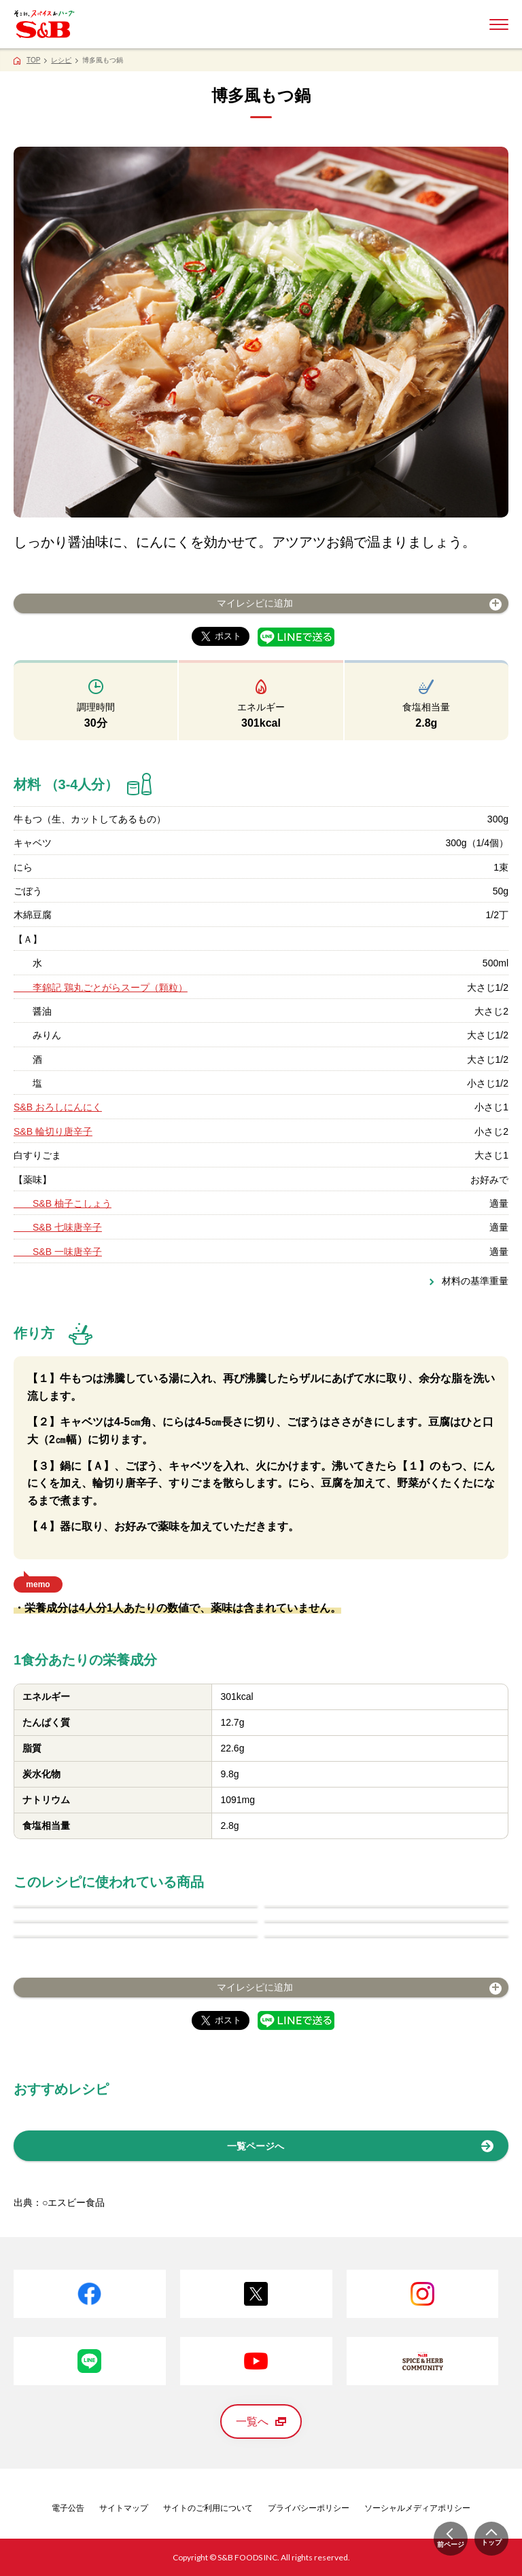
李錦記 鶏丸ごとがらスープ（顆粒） (101, 987)
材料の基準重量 (475, 1280)
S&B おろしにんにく (58, 1107)
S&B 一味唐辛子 (58, 1251)
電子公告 (68, 2508)
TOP (33, 60)
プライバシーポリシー (308, 2508)
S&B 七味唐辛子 (58, 1227)
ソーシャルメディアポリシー (417, 2508)
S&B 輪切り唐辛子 (53, 1131)
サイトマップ (123, 2508)
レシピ (61, 60)
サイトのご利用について (208, 2508)
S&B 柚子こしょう (62, 1203)
